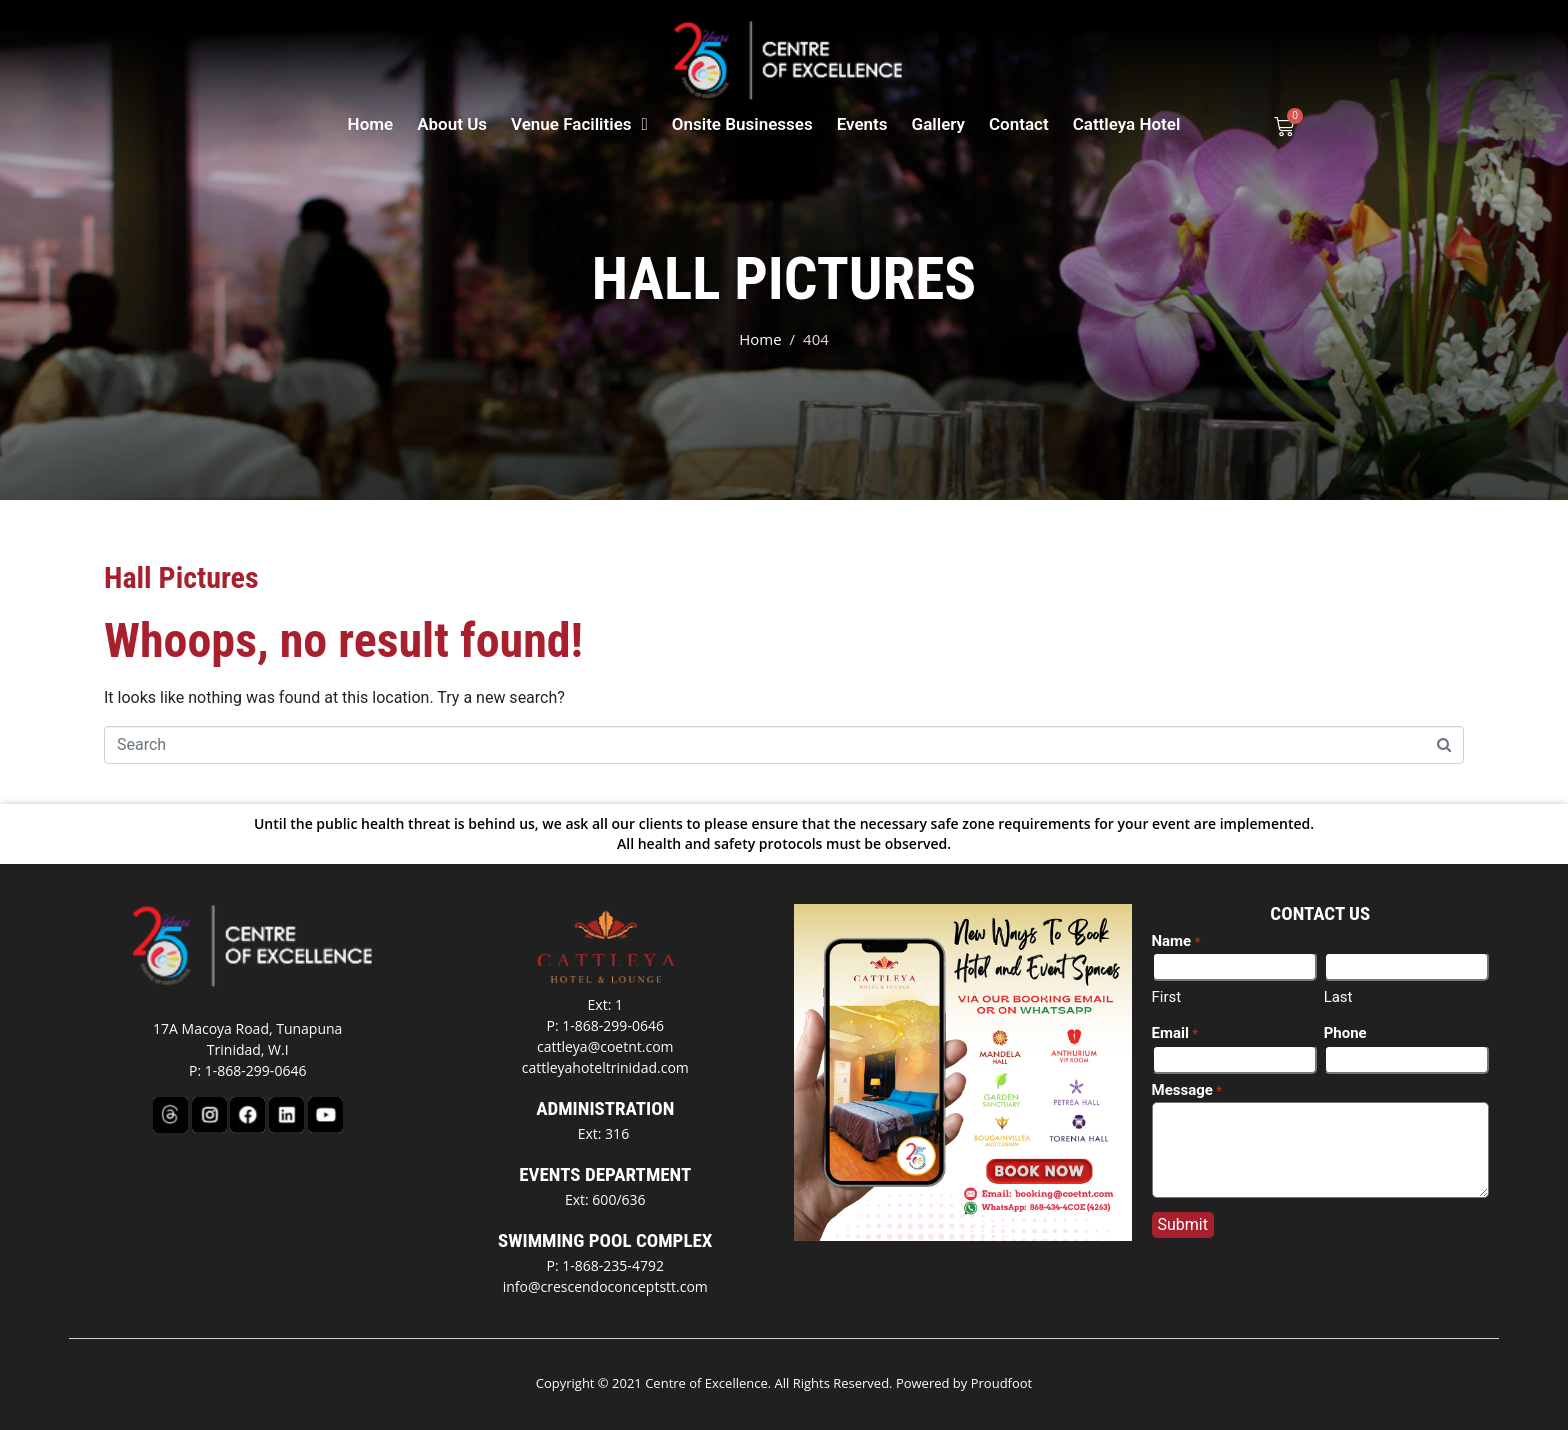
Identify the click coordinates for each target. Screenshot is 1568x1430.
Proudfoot (1002, 1383)
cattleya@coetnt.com (605, 1046)
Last (1338, 997)
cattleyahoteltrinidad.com (605, 1067)
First (1167, 997)
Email (1175, 1034)
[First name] (1234, 966)
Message (1187, 1091)
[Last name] (1406, 966)
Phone (1345, 1033)
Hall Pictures (181, 577)
